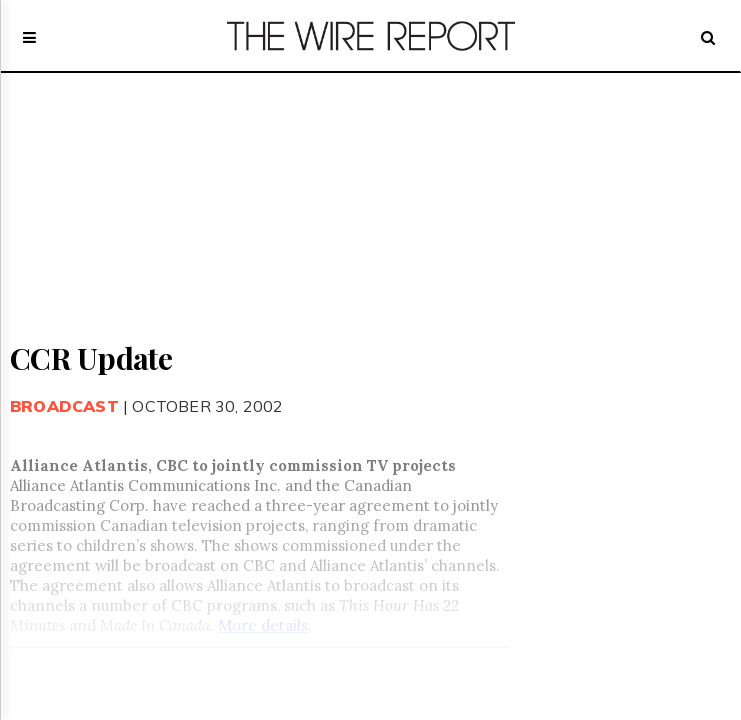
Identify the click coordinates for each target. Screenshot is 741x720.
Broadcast (64, 406)
